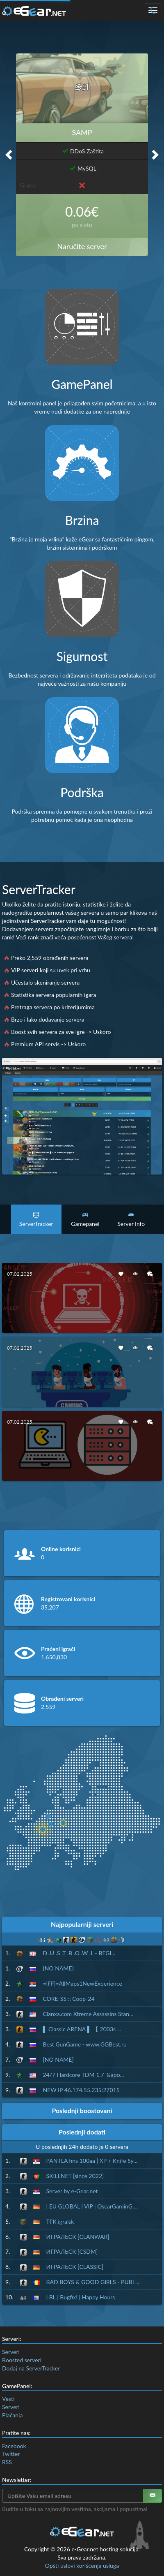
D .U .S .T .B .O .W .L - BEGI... (79, 1952)
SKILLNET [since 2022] (75, 2175)
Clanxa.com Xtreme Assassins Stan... (88, 2013)
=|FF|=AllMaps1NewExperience (82, 1983)
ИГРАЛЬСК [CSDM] (72, 2251)
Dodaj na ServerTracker (31, 2368)
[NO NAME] (58, 1968)
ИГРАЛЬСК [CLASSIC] (75, 2266)
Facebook (14, 2445)
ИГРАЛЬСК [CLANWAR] (77, 2236)
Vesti (8, 2398)
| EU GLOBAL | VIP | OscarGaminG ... (92, 2206)
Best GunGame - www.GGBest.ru (84, 2044)
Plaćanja (12, 2415)
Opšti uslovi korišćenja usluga (82, 2565)
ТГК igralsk (60, 2221)
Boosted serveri (21, 2359)
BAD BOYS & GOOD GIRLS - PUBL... (92, 2281)
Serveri (11, 2351)
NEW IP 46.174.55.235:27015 (81, 2089)
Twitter (11, 2453)
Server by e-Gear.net (72, 2191)
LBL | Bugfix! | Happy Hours (80, 2297)
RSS (7, 2461)
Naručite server (82, 246)
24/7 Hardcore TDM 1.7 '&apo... (83, 2074)
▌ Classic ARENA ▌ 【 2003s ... (82, 2029)
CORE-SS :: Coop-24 (68, 1998)
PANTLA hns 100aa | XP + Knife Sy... (92, 2160)
